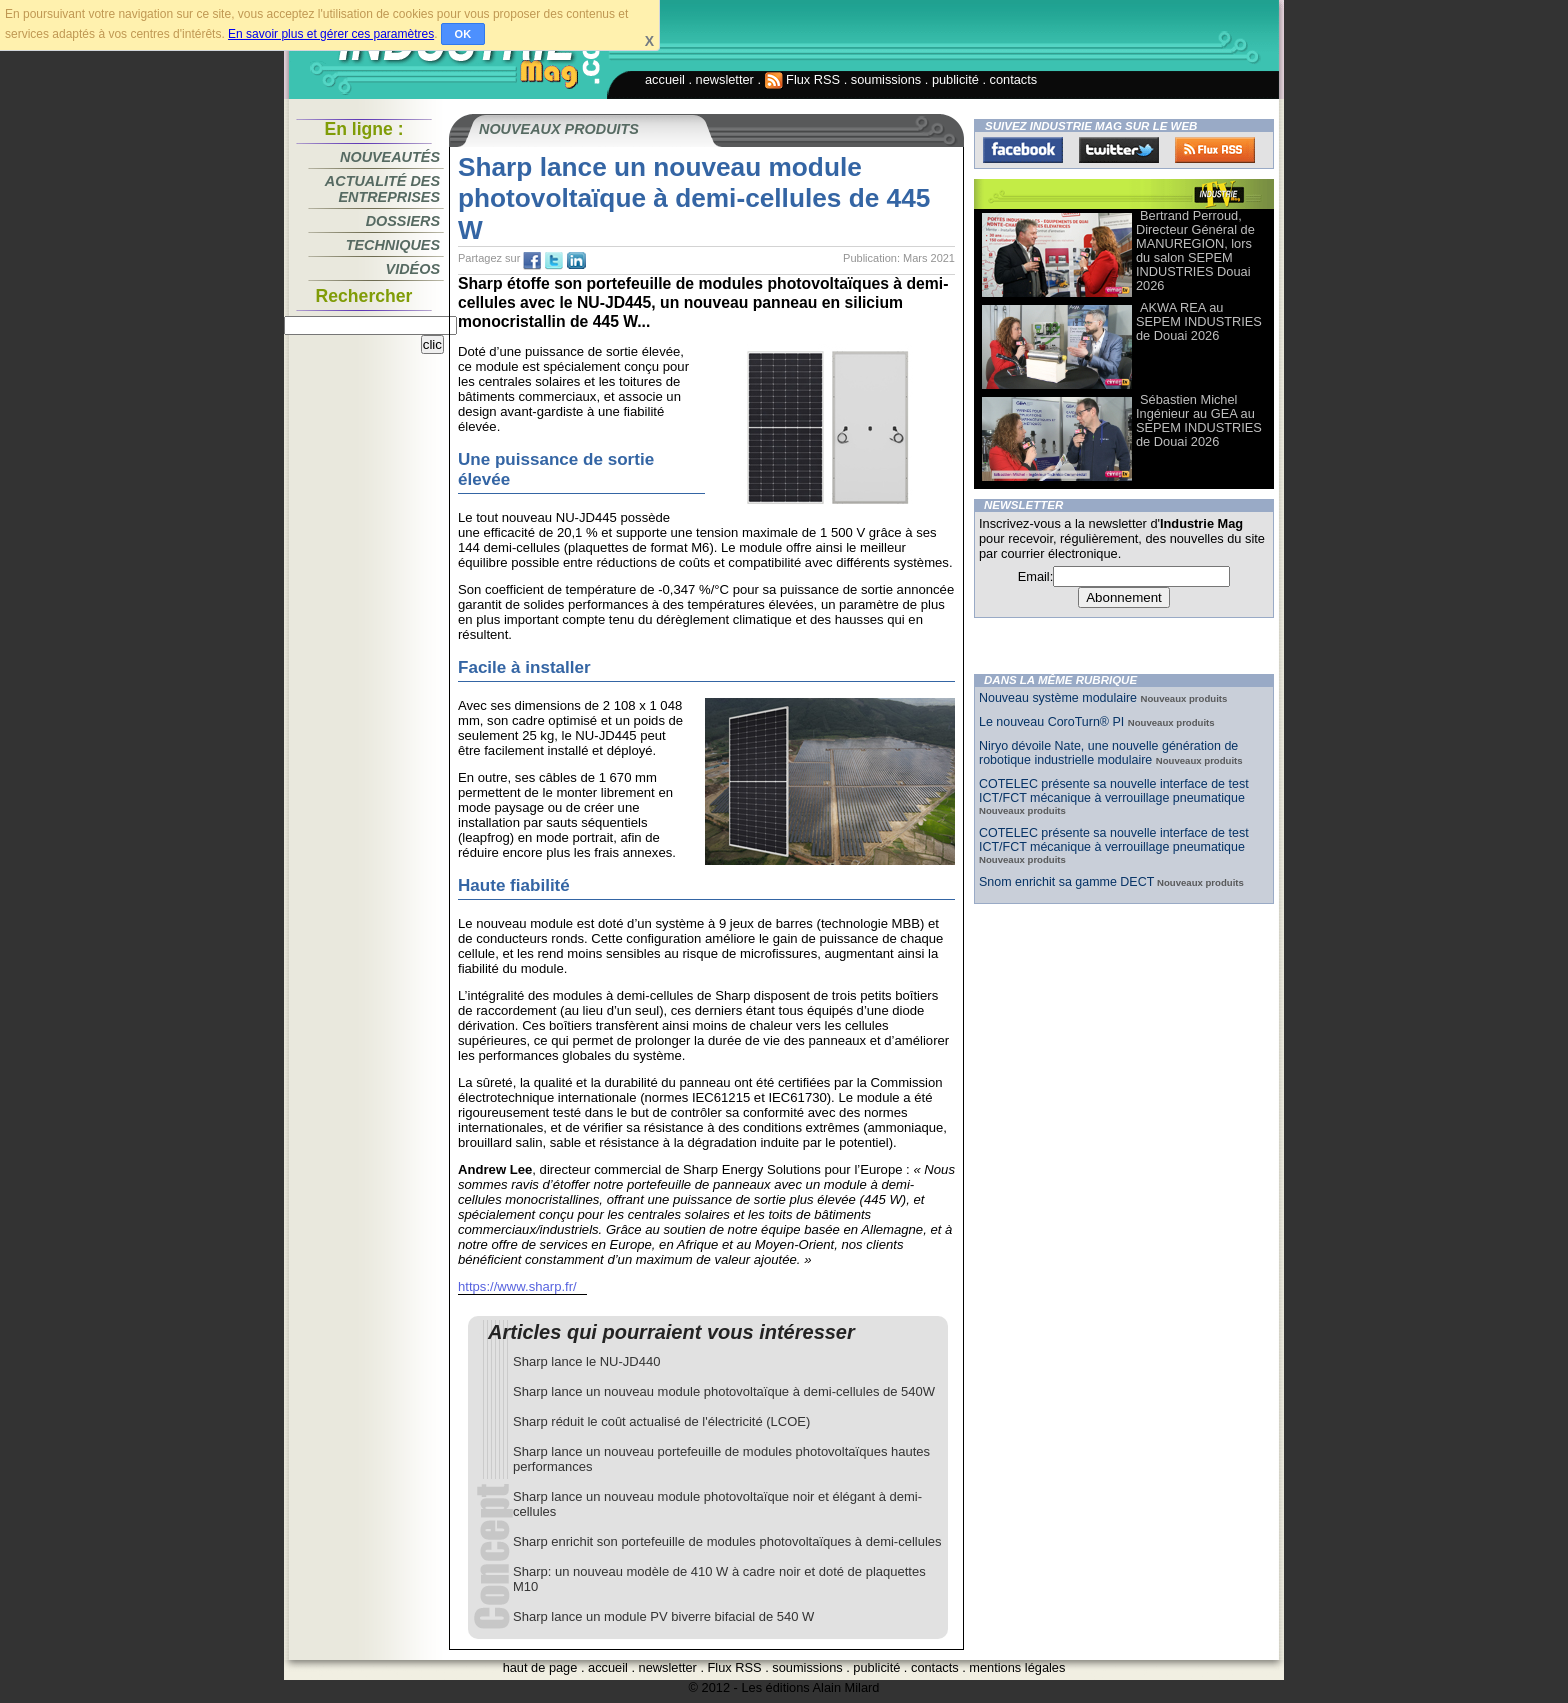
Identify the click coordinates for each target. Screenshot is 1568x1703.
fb (532, 261)
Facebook (1023, 150)
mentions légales (1017, 1667)
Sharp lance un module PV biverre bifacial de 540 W (663, 1616)
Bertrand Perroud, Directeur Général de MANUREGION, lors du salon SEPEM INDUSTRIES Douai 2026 (1195, 250)
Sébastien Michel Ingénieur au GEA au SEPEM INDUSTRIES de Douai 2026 (1199, 420)
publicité (955, 79)
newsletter (725, 79)
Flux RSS (803, 79)
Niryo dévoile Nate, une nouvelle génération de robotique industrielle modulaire (1108, 753)
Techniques (393, 245)
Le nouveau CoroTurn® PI (1053, 722)
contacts (1014, 79)
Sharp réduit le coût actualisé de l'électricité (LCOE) (661, 1421)
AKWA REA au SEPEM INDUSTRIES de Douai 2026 (1199, 321)
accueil (665, 79)
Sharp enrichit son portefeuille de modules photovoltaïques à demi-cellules (727, 1541)
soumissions (886, 79)
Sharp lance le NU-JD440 (586, 1361)
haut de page (540, 1667)
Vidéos (413, 269)
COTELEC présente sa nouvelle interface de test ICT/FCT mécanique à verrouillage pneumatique (1114, 791)
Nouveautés (390, 157)
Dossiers (403, 221)
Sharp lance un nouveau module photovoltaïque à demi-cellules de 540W (724, 1391)
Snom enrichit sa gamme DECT (1066, 882)
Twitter (1119, 150)
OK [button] (463, 34)
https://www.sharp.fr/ (517, 1286)
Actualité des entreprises (382, 189)
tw (554, 261)
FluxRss (1215, 150)
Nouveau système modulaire (1059, 698)
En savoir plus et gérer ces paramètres (331, 34)
